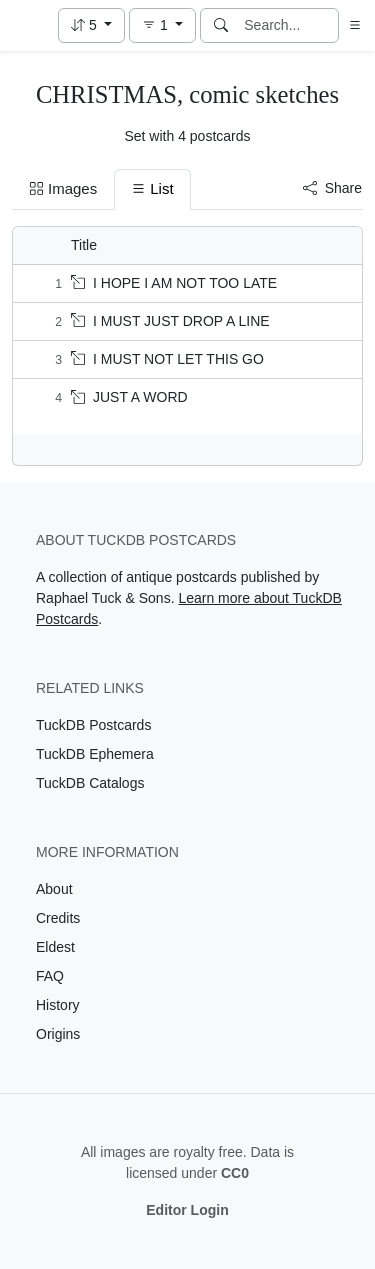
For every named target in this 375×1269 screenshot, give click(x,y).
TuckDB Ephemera (95, 754)
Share (332, 188)
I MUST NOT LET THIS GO (167, 359)
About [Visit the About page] (54, 889)
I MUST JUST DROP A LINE (170, 321)
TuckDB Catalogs (90, 783)
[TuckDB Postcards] (27, 26)
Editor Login (187, 1210)
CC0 (235, 1173)
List (152, 188)
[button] (91, 25)
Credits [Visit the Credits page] (58, 918)
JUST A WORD (129, 397)
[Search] (221, 25)
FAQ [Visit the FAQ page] (50, 976)
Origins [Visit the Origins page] (58, 1034)
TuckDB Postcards (93, 725)
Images (63, 188)
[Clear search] (325, 25)
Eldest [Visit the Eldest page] (55, 947)
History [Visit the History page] (58, 1005)
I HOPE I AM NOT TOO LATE (174, 283)
